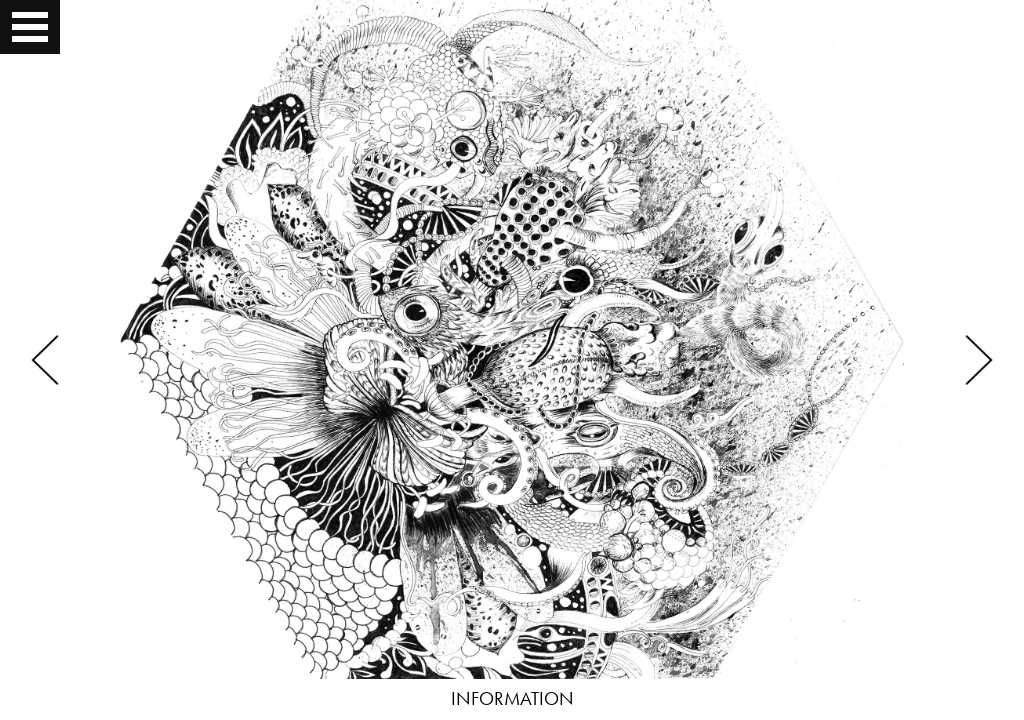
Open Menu (32, 27)
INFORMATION (512, 698)
